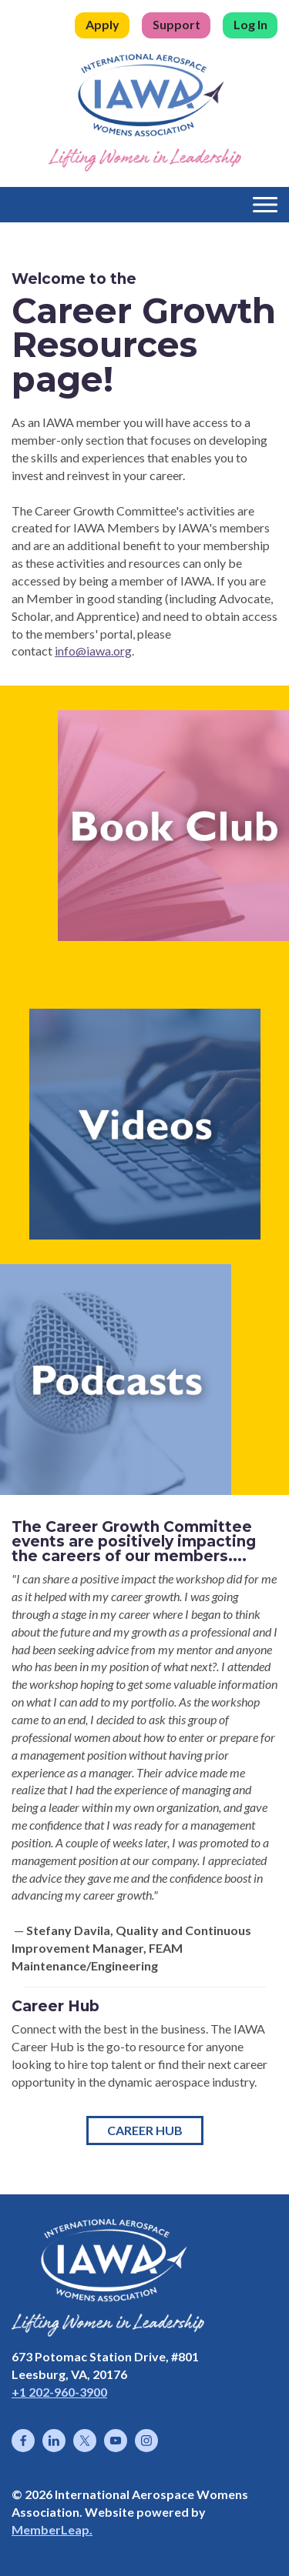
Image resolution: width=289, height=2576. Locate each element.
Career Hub (145, 2130)
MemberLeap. (52, 2529)
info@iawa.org (93, 650)
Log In (250, 24)
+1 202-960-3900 (59, 2391)
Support (176, 24)
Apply (102, 24)
